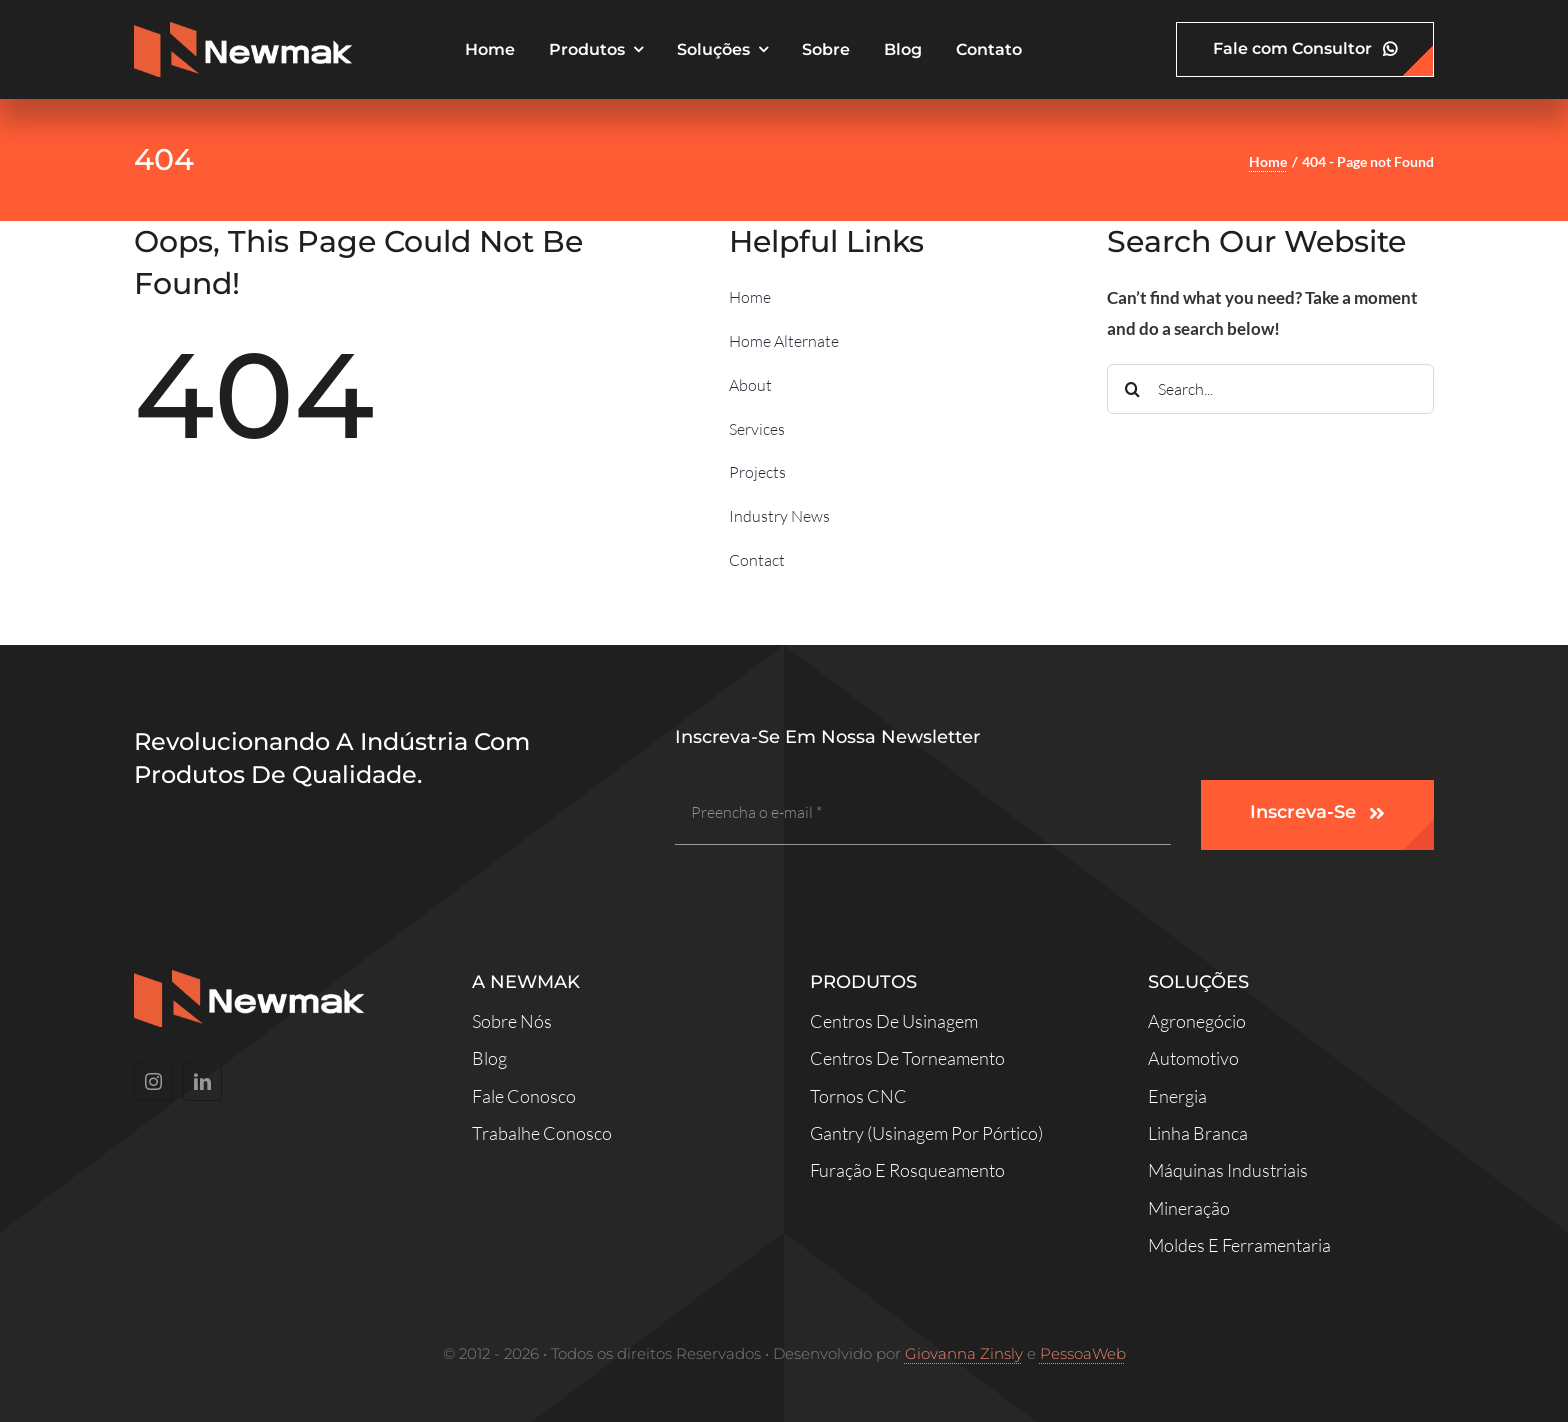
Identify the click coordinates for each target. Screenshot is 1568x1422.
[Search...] (1270, 389)
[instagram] (153, 1081)
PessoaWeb (1083, 1353)
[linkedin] (202, 1081)
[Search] (1132, 389)
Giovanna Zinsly (964, 1353)
